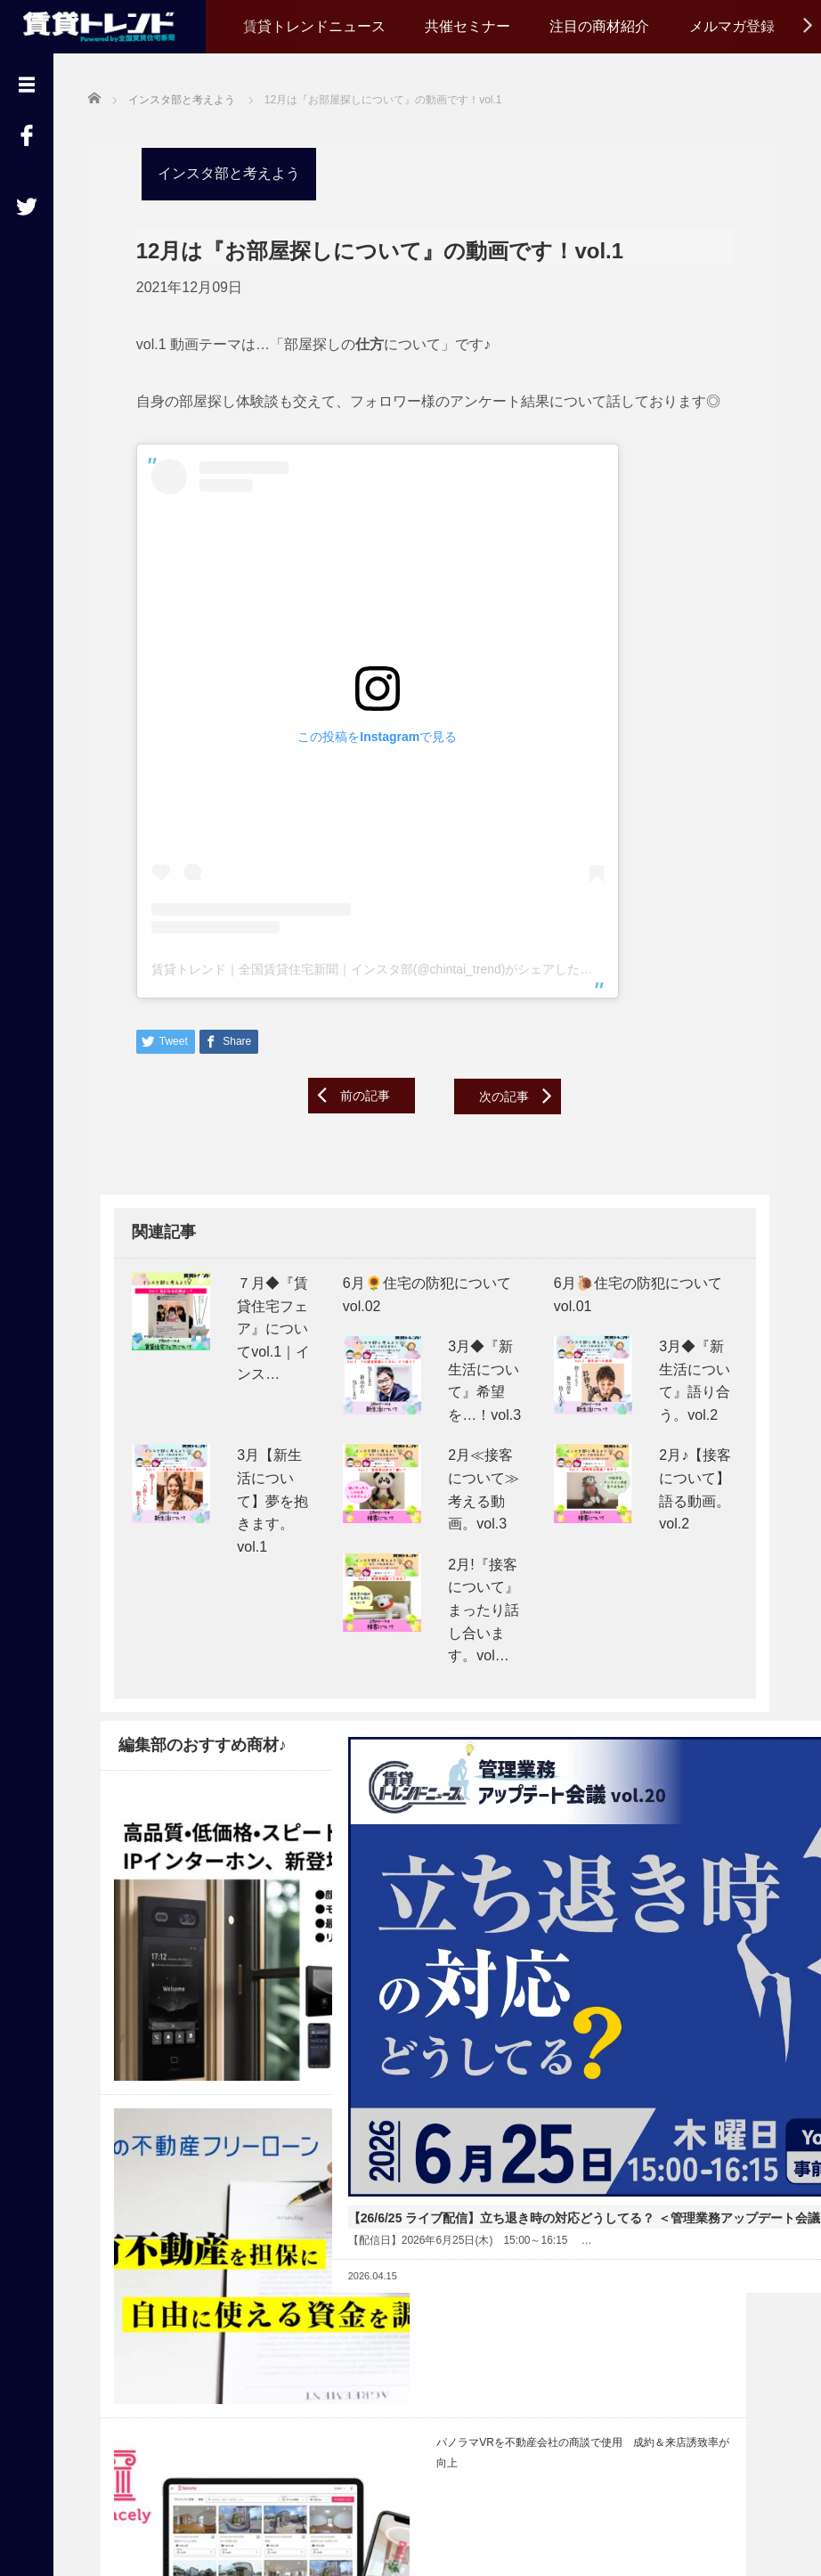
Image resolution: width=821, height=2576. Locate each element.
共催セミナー (467, 26)
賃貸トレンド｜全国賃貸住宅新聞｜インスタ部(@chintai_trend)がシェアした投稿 (366, 966)
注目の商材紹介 (599, 26)
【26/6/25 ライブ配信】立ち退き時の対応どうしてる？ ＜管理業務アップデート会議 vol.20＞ (431, 1921)
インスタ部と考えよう (216, 170)
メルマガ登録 (732, 26)
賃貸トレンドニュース (314, 26)
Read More (489, 2020)
